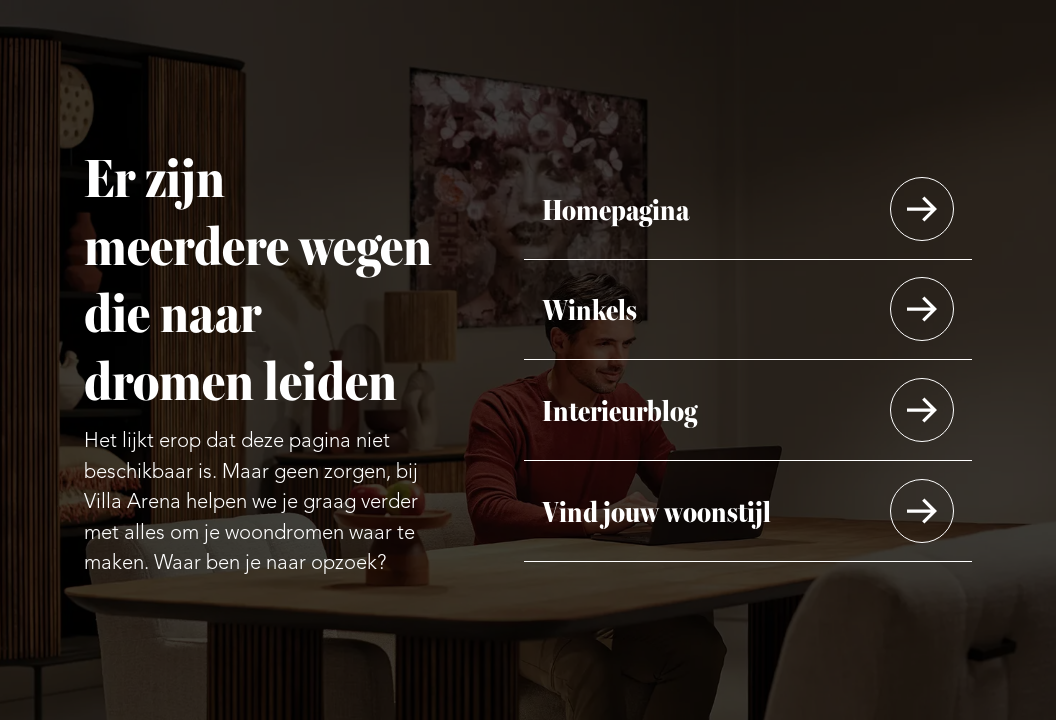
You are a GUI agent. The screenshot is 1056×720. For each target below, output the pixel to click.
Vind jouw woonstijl (656, 510)
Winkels (589, 308)
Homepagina (615, 207)
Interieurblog (619, 409)
